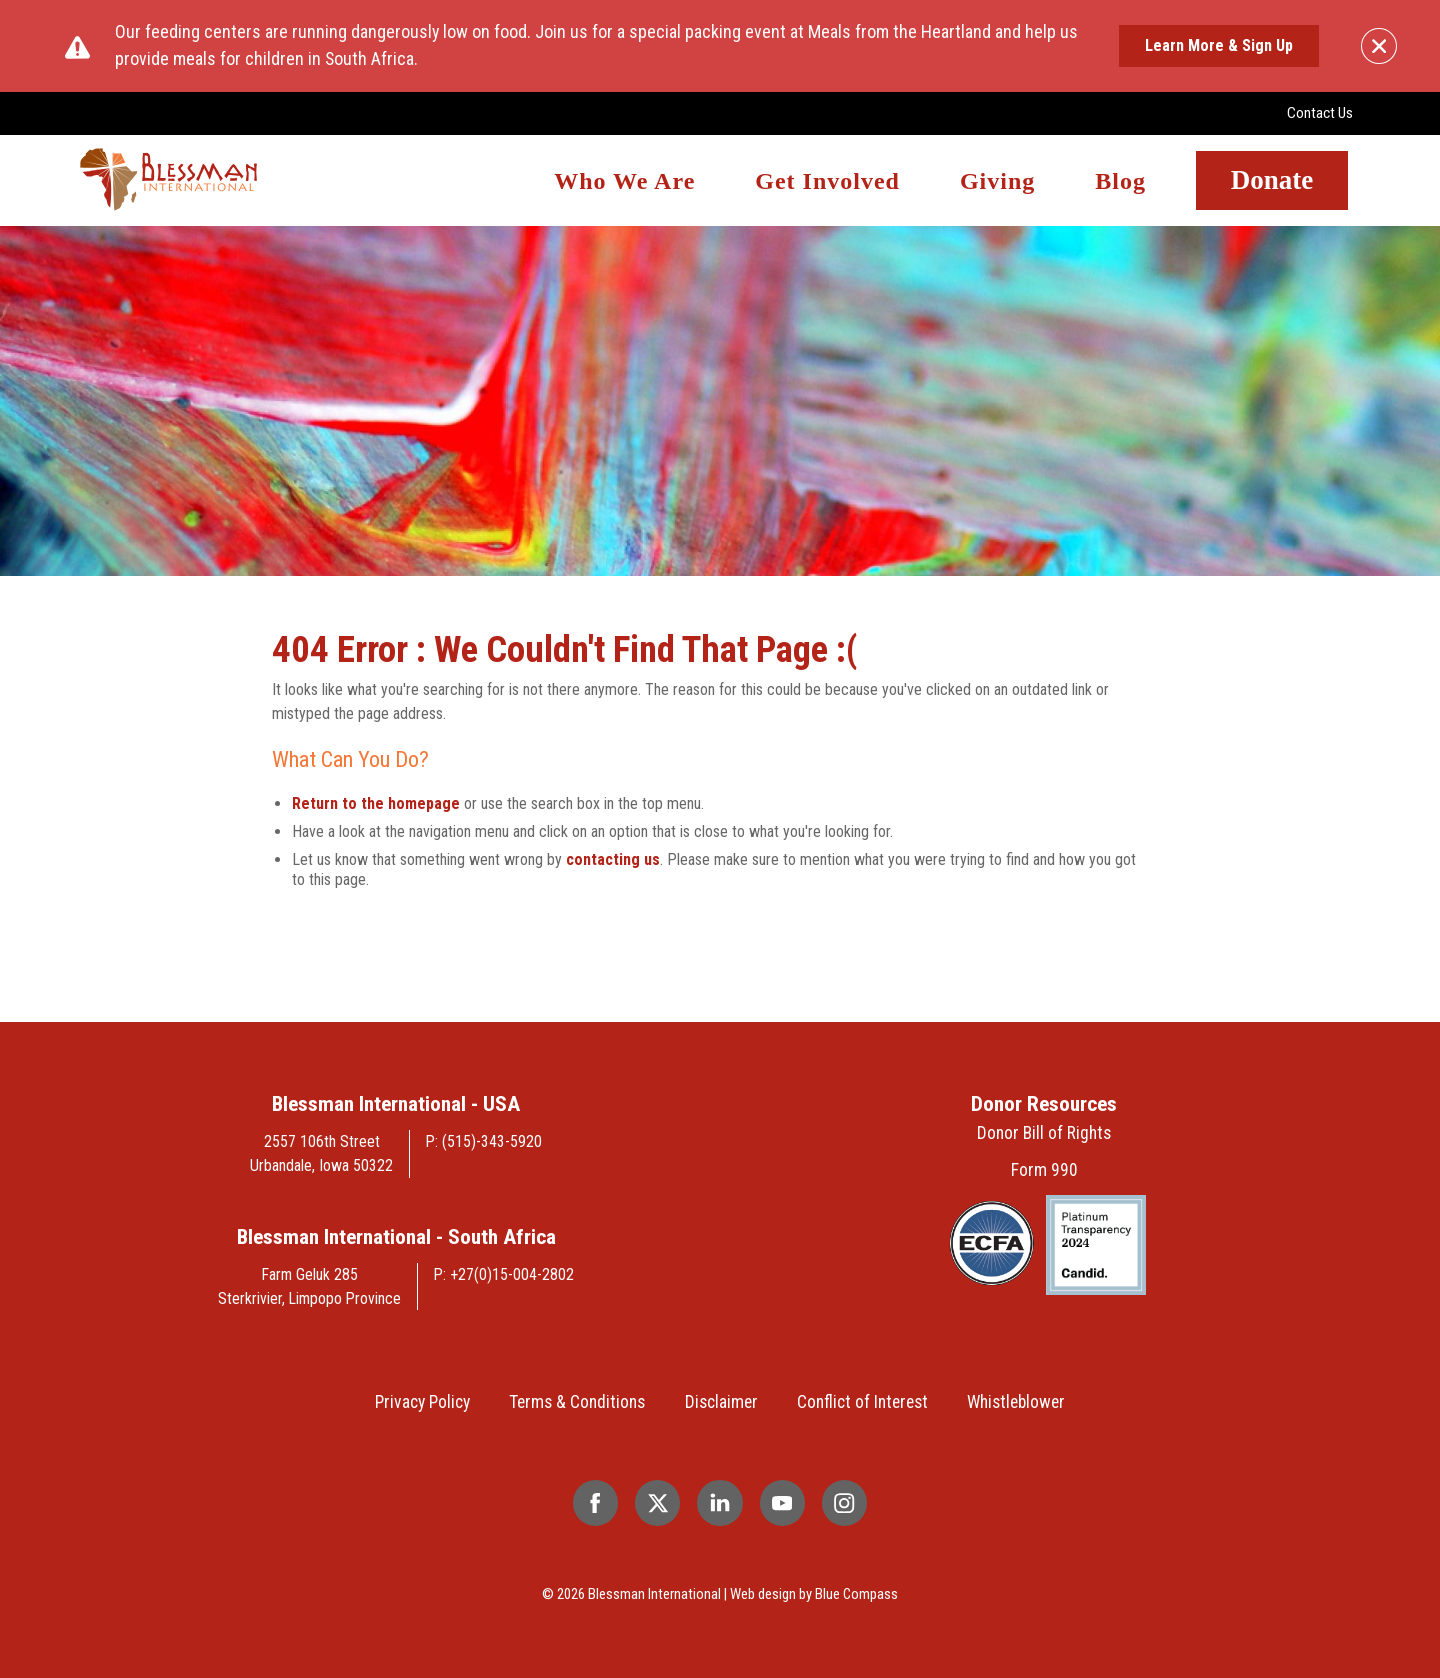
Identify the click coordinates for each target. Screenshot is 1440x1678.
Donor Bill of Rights (1044, 1133)
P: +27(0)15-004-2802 (504, 1274)
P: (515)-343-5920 (484, 1141)
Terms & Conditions (577, 1402)
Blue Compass (856, 1594)
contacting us (613, 859)
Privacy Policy (422, 1402)
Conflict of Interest (862, 1402)
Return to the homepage (376, 803)
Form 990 (1044, 1170)
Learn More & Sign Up (1219, 45)
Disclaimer (721, 1402)
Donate (1272, 180)
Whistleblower (1016, 1402)
